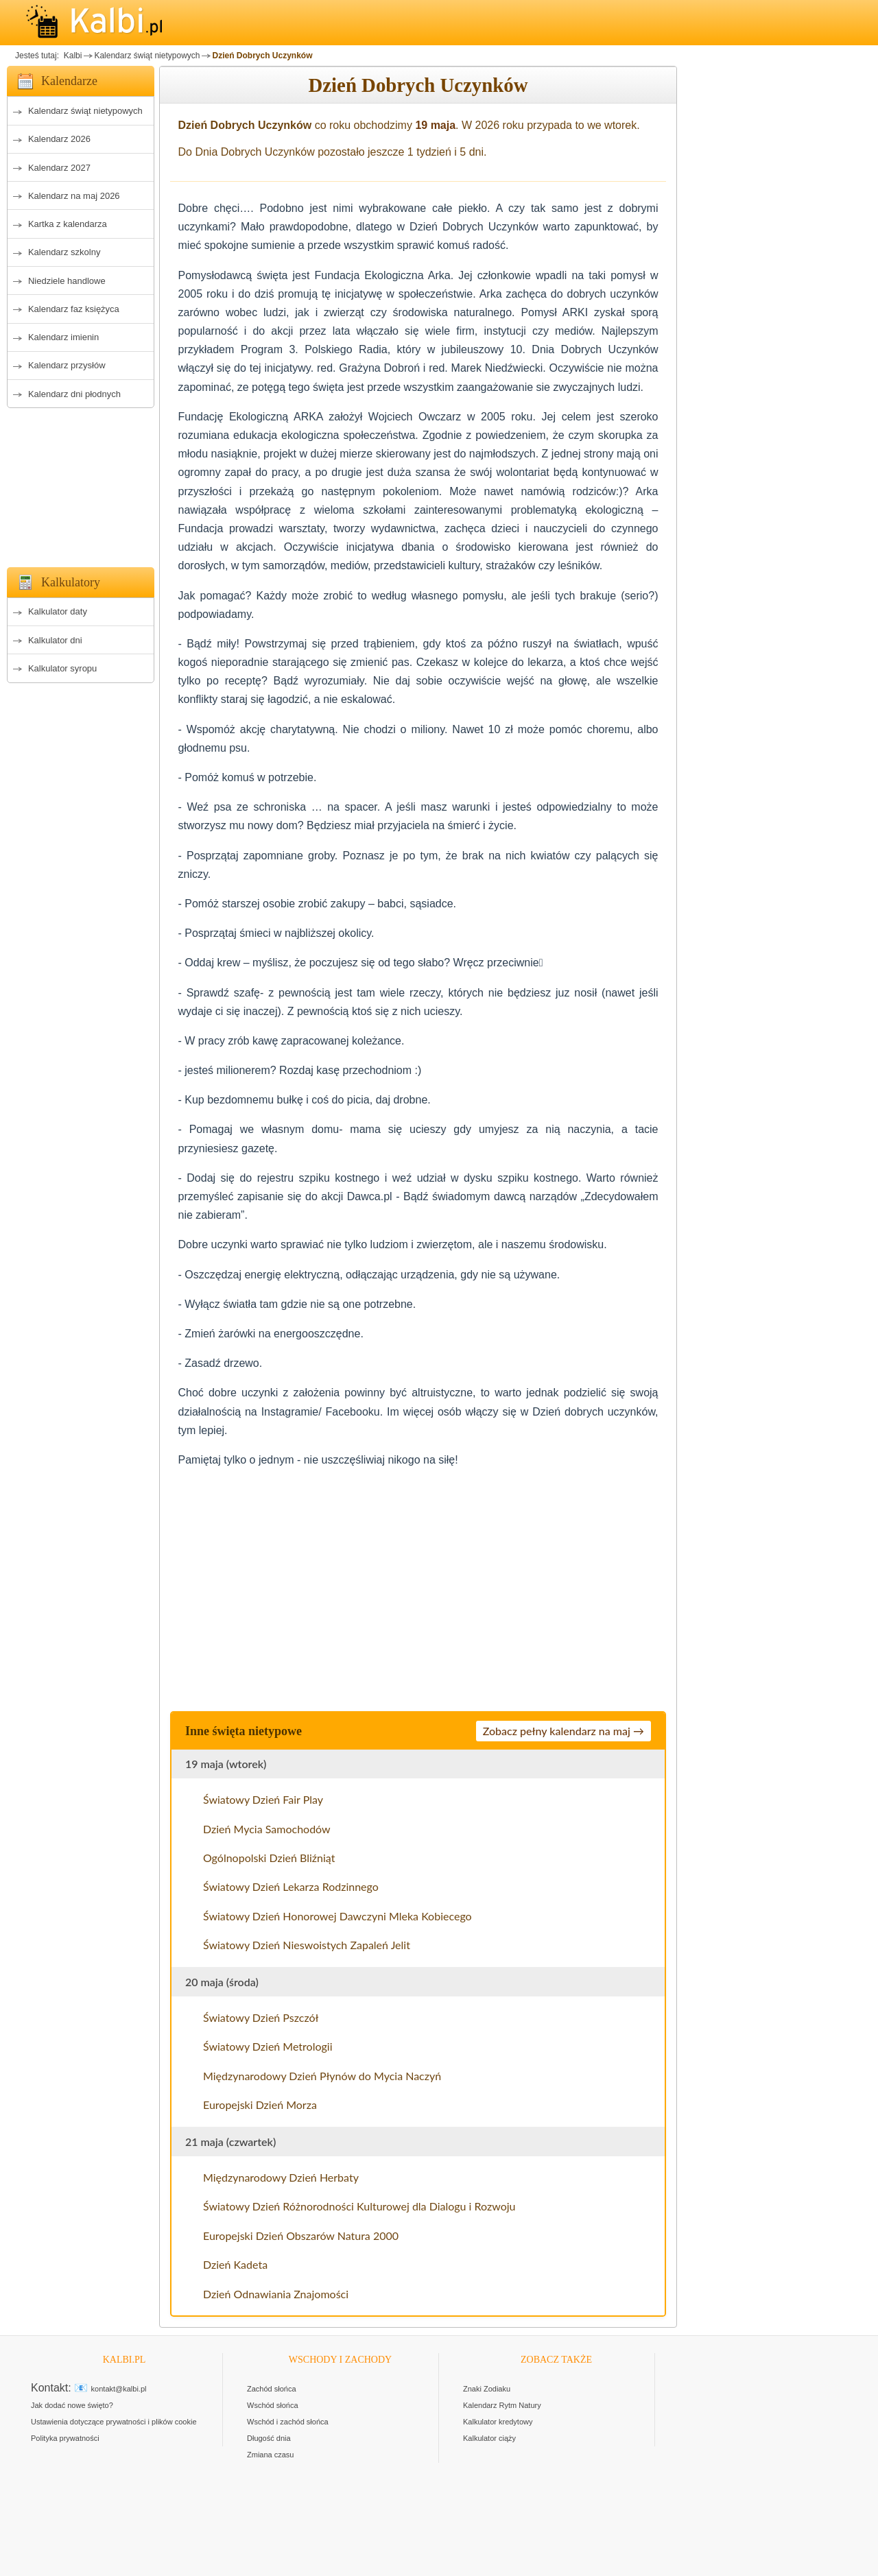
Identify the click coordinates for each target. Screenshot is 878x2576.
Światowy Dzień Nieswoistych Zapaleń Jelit (306, 1944)
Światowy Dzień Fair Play (263, 1799)
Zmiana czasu (270, 2454)
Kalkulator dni (55, 640)
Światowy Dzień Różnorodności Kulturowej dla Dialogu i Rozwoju (359, 2206)
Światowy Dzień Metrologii (267, 2046)
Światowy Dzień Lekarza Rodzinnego (291, 1886)
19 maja (435, 125)
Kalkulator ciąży (489, 2438)
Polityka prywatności (65, 2438)
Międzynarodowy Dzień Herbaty (281, 2177)
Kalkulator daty (57, 611)
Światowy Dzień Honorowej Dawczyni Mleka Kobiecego (337, 1915)
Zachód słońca (271, 2389)
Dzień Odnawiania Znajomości (275, 2293)
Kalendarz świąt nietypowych (147, 55)
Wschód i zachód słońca (288, 2422)
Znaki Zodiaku (486, 2389)
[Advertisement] (80, 483)
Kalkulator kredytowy (498, 2422)
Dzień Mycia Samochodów (267, 1828)
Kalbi (71, 55)
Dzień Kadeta (235, 2264)
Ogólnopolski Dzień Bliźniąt (269, 1857)
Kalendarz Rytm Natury (502, 2405)
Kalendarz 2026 (59, 139)
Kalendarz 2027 (59, 168)
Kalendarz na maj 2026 (74, 196)
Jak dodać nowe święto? (72, 2405)
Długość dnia (269, 2438)
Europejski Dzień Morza (260, 2104)
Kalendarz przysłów (67, 365)
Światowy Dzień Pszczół (261, 2017)
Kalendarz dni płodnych (74, 394)
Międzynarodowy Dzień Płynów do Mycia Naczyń (322, 2075)
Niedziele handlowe (67, 281)
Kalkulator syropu (62, 668)
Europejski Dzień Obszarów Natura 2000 (301, 2235)
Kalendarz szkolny (64, 252)
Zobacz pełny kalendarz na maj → (563, 1730)
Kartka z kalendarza (67, 224)
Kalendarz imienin (63, 337)
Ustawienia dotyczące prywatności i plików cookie (114, 2422)
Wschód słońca (272, 2405)
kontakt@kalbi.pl (119, 2389)
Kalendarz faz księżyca (73, 309)
